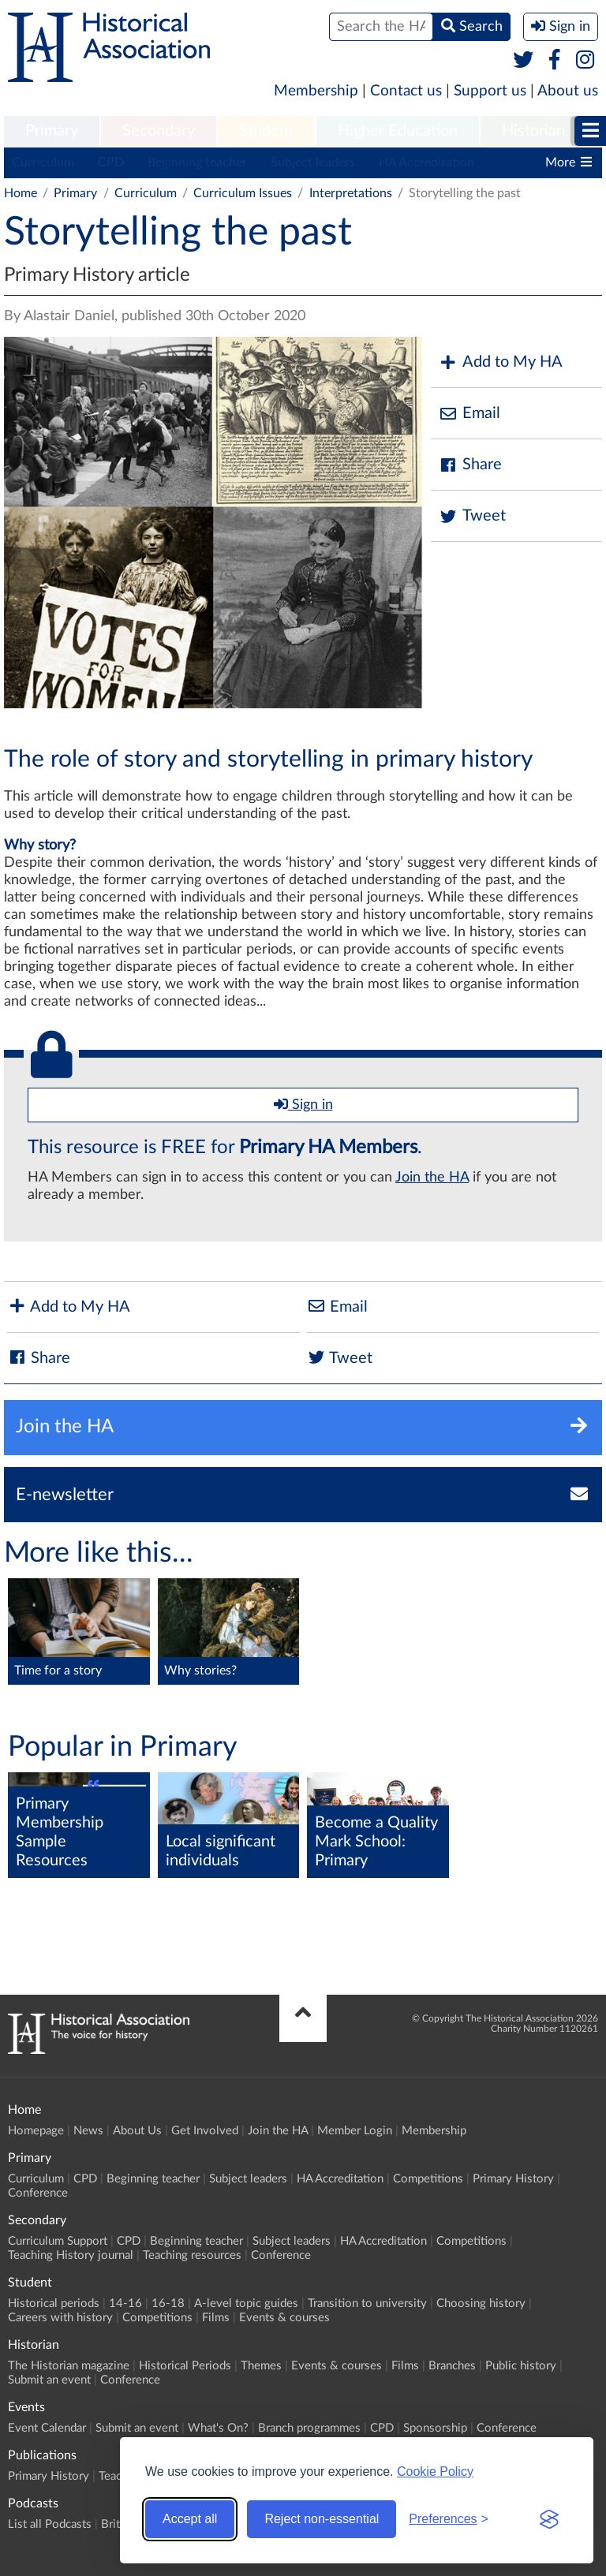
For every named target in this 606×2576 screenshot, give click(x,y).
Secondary (158, 131)
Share (470, 465)
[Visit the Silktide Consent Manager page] (549, 2519)
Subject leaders (313, 162)
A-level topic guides (246, 2303)
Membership (316, 91)
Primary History (513, 2179)
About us (567, 91)
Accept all (190, 2519)
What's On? (218, 2428)
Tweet (472, 516)
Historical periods (53, 2303)
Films (216, 2318)
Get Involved (204, 2131)
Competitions (428, 2179)
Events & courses (284, 2318)
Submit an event (49, 2380)
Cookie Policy (435, 2471)
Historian (533, 131)
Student (266, 131)
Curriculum (43, 162)
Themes (261, 2366)
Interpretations (350, 193)
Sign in (303, 1104)
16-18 (168, 2303)
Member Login (354, 2131)
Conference (38, 2193)
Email (469, 413)
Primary (51, 131)
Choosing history (481, 2303)
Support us (490, 91)
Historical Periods (185, 2366)
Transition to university (367, 2303)
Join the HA (432, 1177)
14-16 (125, 2303)
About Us (137, 2131)
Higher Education (398, 131)
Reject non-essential (321, 2519)
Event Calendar (47, 2428)
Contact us (406, 91)
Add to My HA (501, 362)
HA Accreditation (426, 162)
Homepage (36, 2131)
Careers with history (60, 2318)
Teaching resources (192, 2255)
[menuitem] (51, 131)
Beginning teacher (197, 162)
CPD (111, 162)
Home (20, 193)
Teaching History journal (70, 2255)
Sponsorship (435, 2428)
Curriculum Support (57, 2241)
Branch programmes (309, 2428)
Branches (452, 2366)
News (88, 2131)
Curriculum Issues (242, 193)
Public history (520, 2366)
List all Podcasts (50, 2524)
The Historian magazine (68, 2366)
